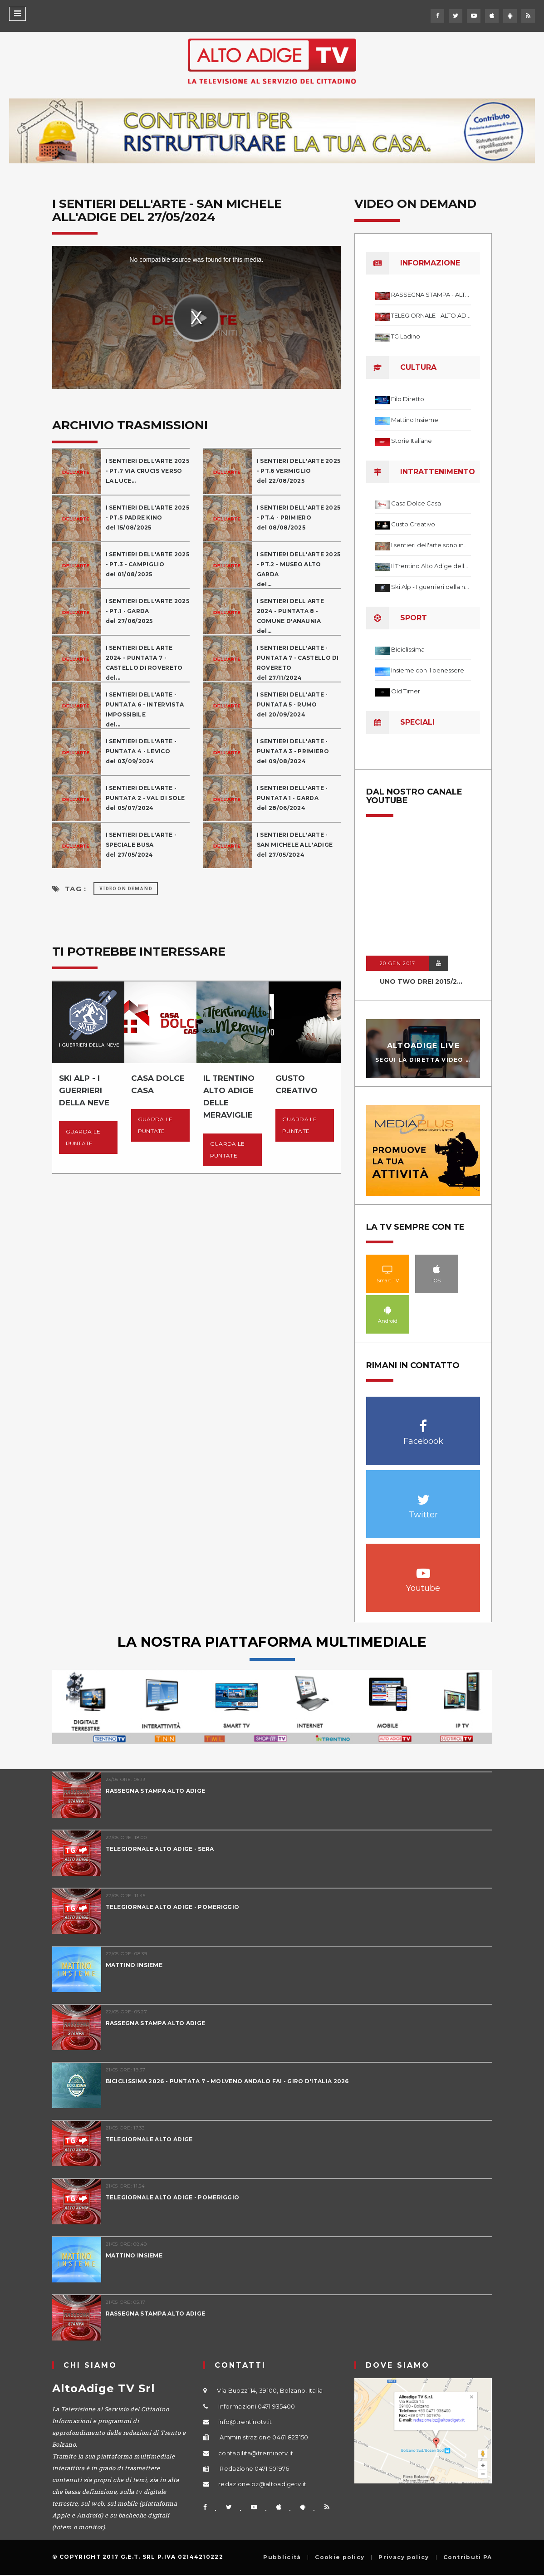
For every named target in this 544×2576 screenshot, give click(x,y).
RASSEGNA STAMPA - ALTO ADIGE (431, 294)
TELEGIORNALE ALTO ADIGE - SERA (160, 1848)
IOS (436, 1269)
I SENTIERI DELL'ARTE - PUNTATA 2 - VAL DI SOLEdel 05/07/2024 (145, 798)
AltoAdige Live (423, 1045)
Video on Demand (125, 889)
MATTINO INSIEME (134, 1965)
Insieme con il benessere (427, 670)
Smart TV (387, 1269)
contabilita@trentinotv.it (256, 2453)
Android (387, 1309)
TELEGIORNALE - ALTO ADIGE (431, 315)
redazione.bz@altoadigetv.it (262, 2484)
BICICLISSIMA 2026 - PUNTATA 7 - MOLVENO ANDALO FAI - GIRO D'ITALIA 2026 (227, 2081)
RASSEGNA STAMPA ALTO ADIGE (156, 1790)
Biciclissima (408, 649)
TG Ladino (405, 336)
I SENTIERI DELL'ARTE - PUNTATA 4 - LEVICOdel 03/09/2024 (141, 751)
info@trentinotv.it (245, 2421)
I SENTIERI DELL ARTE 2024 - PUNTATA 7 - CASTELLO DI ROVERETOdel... (144, 662)
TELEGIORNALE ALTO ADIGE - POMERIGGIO (173, 1907)
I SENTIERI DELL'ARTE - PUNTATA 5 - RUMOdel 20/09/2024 (292, 704)
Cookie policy (339, 2557)
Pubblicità (282, 2557)
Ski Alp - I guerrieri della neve (431, 586)
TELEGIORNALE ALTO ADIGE (149, 2139)
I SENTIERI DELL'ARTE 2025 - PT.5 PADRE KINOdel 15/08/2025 (148, 517)
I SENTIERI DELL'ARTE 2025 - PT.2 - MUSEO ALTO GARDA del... (299, 569)
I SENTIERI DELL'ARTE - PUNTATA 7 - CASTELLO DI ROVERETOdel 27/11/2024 (298, 662)
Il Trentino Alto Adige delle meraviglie (431, 565)
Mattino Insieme (414, 419)
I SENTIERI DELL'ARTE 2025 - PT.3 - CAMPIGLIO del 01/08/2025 (148, 564)
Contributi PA (467, 2557)
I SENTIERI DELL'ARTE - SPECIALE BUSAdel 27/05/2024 (141, 844)
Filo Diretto (407, 398)
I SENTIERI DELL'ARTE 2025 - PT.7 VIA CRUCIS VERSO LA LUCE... (148, 470)
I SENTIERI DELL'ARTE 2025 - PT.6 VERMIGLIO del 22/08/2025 (299, 470)
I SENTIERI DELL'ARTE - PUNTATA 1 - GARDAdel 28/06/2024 (292, 798)
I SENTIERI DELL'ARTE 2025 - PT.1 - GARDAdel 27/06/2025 (148, 611)
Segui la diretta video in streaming (445, 1059)
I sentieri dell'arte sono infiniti (431, 545)
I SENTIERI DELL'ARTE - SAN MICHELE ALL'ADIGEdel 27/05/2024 (295, 844)
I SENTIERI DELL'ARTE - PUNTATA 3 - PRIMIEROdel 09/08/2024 (293, 751)
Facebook (423, 1421)
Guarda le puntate (83, 1137)
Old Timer (405, 691)
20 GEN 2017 (397, 963)
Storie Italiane (411, 440)
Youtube (423, 1568)
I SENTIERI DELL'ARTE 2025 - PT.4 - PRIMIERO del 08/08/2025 (299, 517)
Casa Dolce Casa (416, 503)
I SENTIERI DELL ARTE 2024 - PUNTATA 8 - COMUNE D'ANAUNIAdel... (290, 616)
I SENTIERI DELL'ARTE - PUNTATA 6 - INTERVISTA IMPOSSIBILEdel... (145, 709)
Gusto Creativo (413, 524)
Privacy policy (403, 2557)
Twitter (423, 1495)
